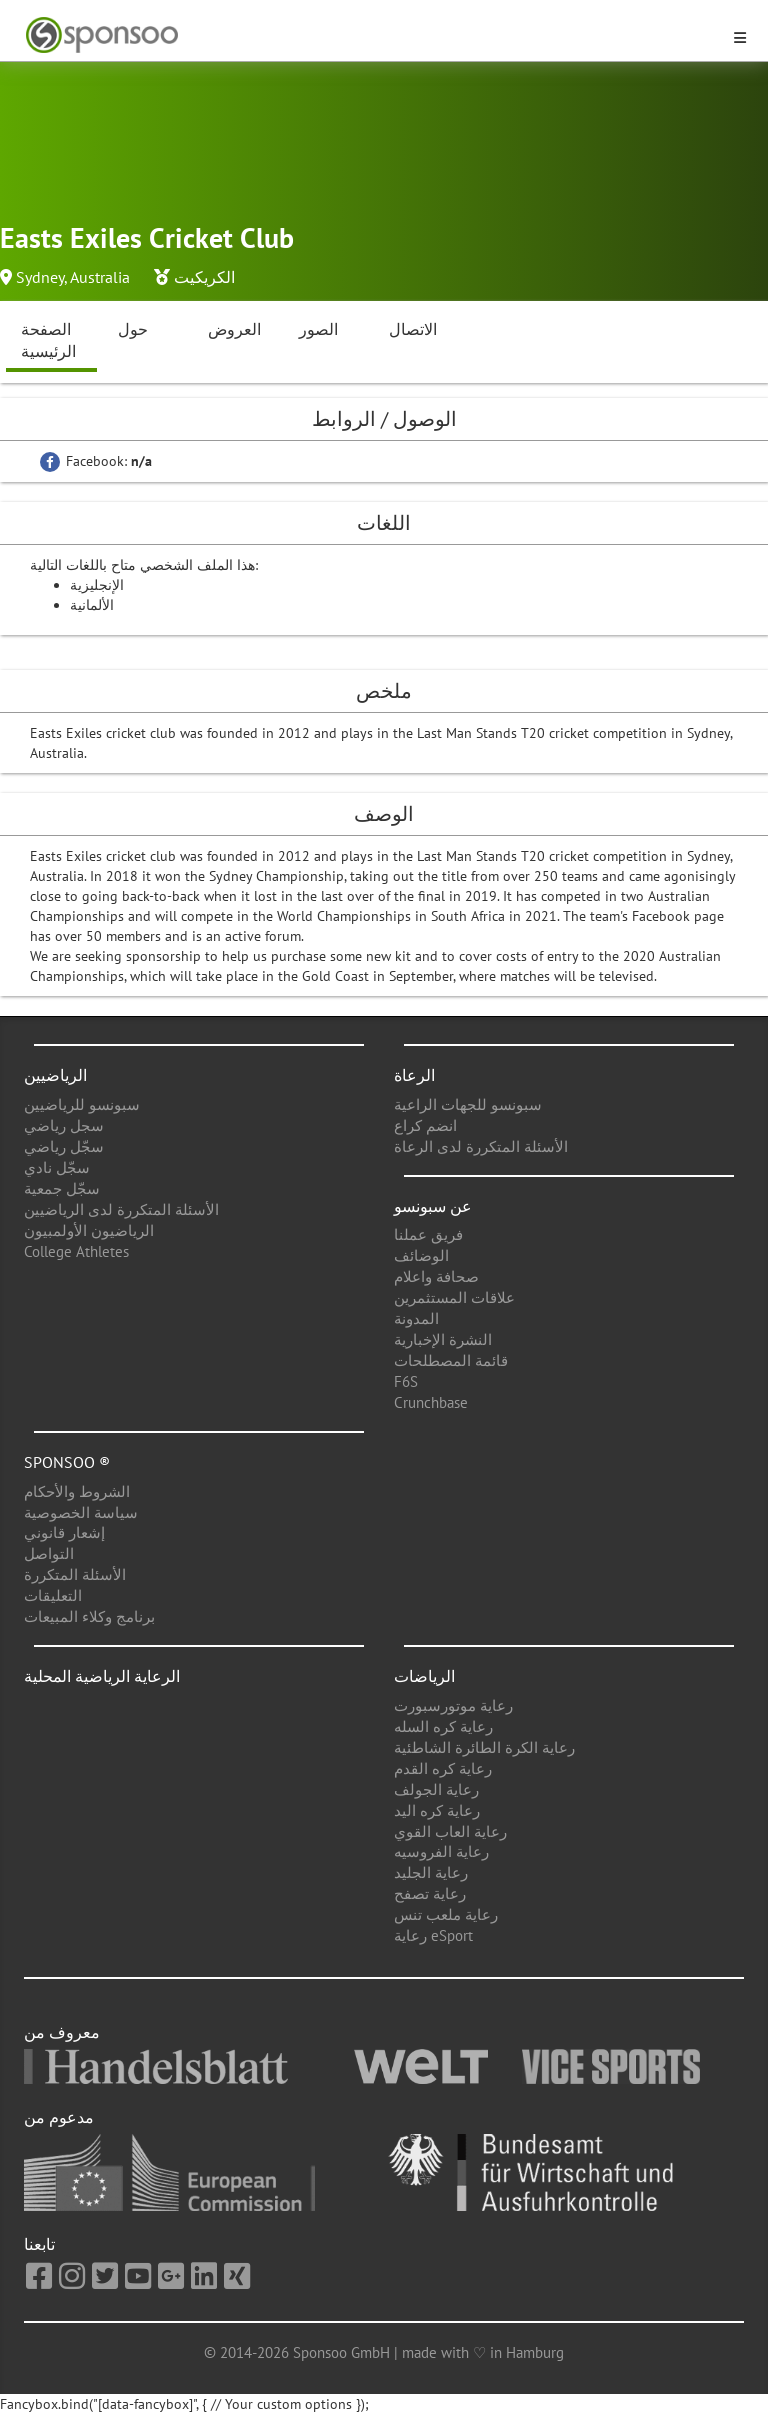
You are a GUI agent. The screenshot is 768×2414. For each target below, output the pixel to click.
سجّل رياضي (64, 1146)
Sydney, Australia (73, 277)
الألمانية (92, 605)
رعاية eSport (433, 1935)
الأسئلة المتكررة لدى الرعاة (481, 1146)
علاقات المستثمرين (454, 1297)
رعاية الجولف (436, 1789)
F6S (406, 1381)
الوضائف (421, 1255)
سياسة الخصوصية (81, 1512)
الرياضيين (55, 1075)
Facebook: (96, 461)
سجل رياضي (64, 1125)
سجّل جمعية (62, 1188)
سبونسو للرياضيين (82, 1104)
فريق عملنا (428, 1234)
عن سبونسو (433, 1206)
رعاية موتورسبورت (453, 1705)
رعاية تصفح (430, 1893)
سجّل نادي (57, 1167)
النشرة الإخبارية (443, 1339)
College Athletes (76, 1251)
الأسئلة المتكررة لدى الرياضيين (121, 1209)
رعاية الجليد (431, 1872)
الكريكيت (204, 277)
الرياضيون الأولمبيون (89, 1230)
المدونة (416, 1318)
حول (133, 329)
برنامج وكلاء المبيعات (89, 1616)
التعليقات (53, 1595)
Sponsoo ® (67, 1462)
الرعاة (414, 1075)
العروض (234, 329)
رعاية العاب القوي (450, 1831)
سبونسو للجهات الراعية (468, 1104)
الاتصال (413, 329)
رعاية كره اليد (437, 1810)
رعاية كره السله (443, 1726)
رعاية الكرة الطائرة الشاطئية (484, 1747)
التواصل (49, 1553)
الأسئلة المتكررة (75, 1574)
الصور (318, 329)
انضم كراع (425, 1125)
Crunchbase (431, 1402)
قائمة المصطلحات (451, 1360)
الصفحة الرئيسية (48, 340)
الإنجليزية (97, 585)
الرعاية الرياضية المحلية (102, 1676)
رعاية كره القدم (443, 1768)
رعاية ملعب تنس (446, 1914)
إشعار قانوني (64, 1532)
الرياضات (424, 1676)
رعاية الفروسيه (441, 1851)
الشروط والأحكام (77, 1491)
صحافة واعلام (436, 1276)
